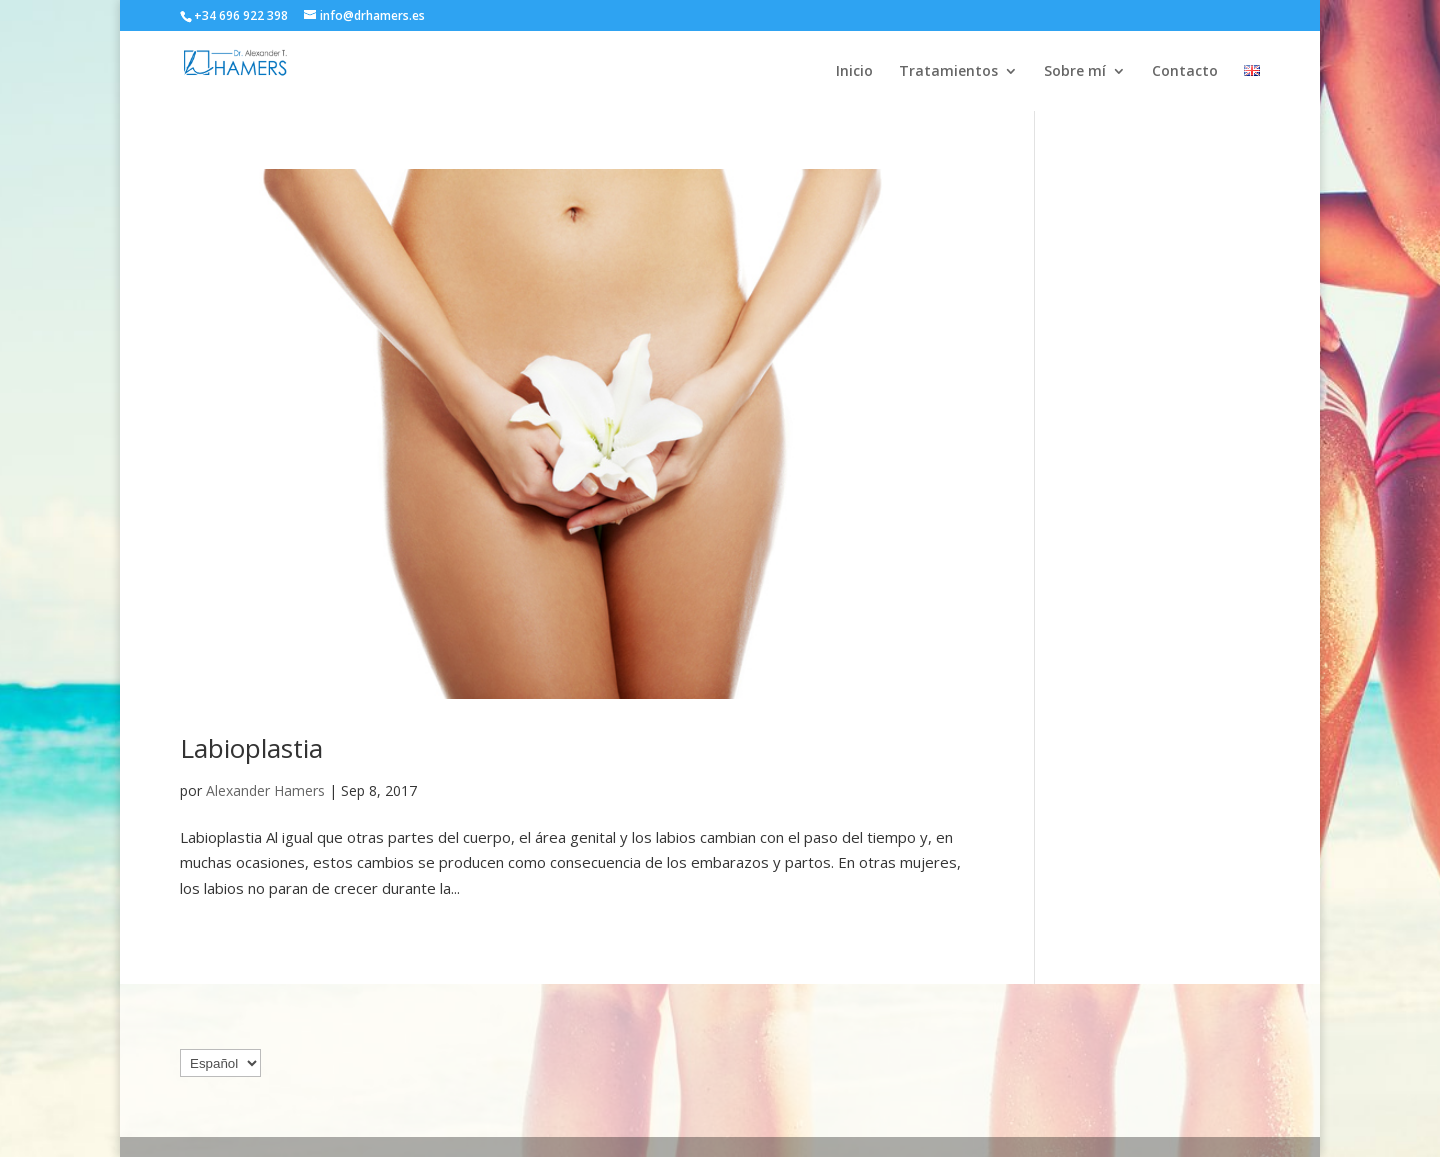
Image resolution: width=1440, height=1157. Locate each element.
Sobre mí (1075, 72)
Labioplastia (251, 748)
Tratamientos (948, 72)
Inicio (854, 72)
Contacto (1185, 72)
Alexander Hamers (265, 790)
